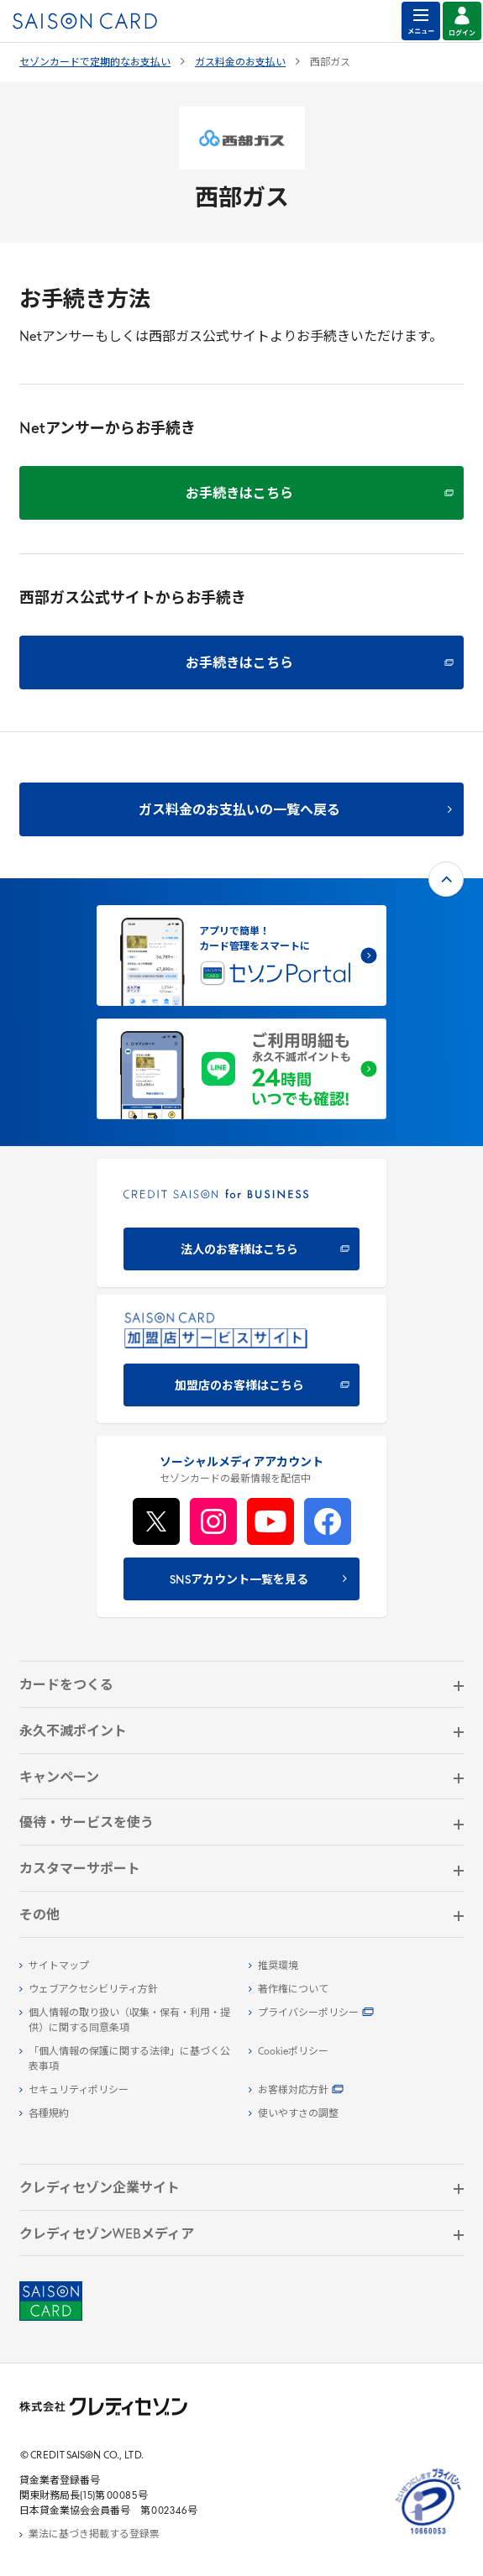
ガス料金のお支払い (240, 63)
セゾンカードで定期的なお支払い (95, 63)
